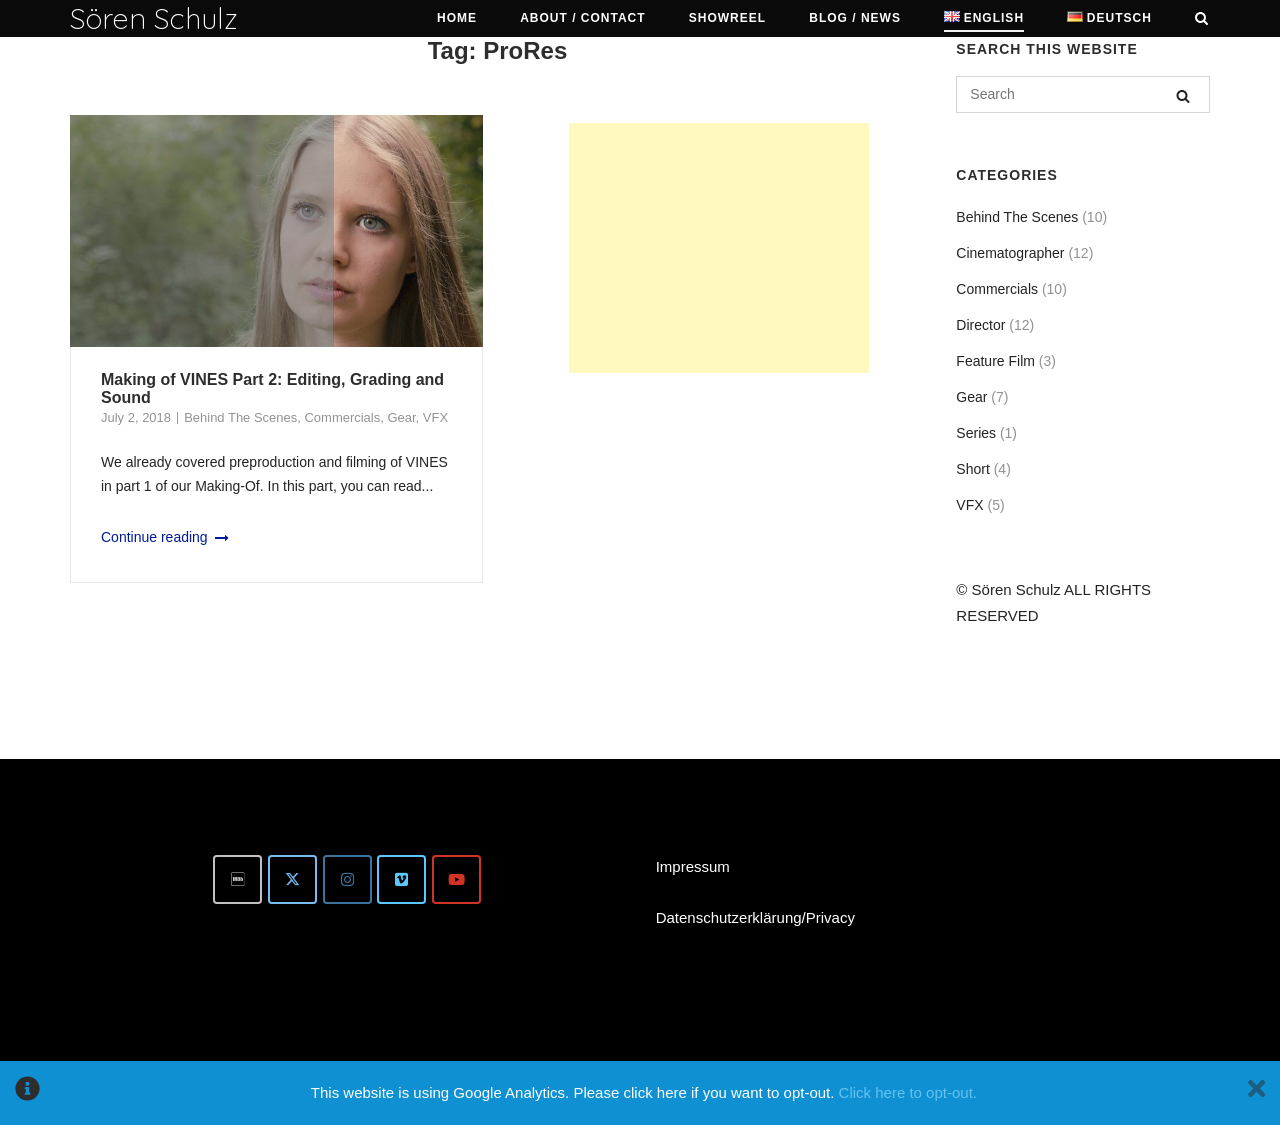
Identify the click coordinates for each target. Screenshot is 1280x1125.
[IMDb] (237, 879)
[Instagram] (347, 879)
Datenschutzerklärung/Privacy (755, 917)
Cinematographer (1010, 253)
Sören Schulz (154, 18)
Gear (401, 417)
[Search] (1183, 95)
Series (976, 433)
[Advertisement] (719, 248)
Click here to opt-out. (908, 1092)
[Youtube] (456, 879)
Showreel (727, 18)
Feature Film (995, 361)
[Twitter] (292, 879)
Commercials (342, 417)
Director (980, 325)
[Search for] (1083, 94)
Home (457, 18)
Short (972, 469)
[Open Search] (1201, 19)
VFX (435, 417)
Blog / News (855, 18)
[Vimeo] (401, 879)
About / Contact (582, 18)
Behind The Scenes (240, 417)
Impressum (693, 866)
